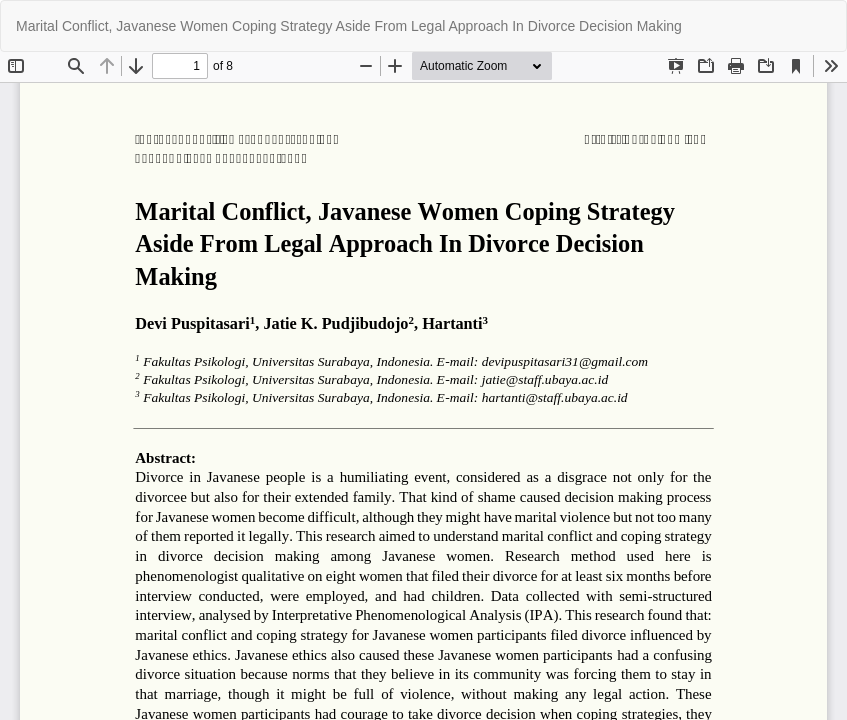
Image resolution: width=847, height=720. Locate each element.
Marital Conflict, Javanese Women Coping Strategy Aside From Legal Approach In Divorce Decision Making (349, 26)
